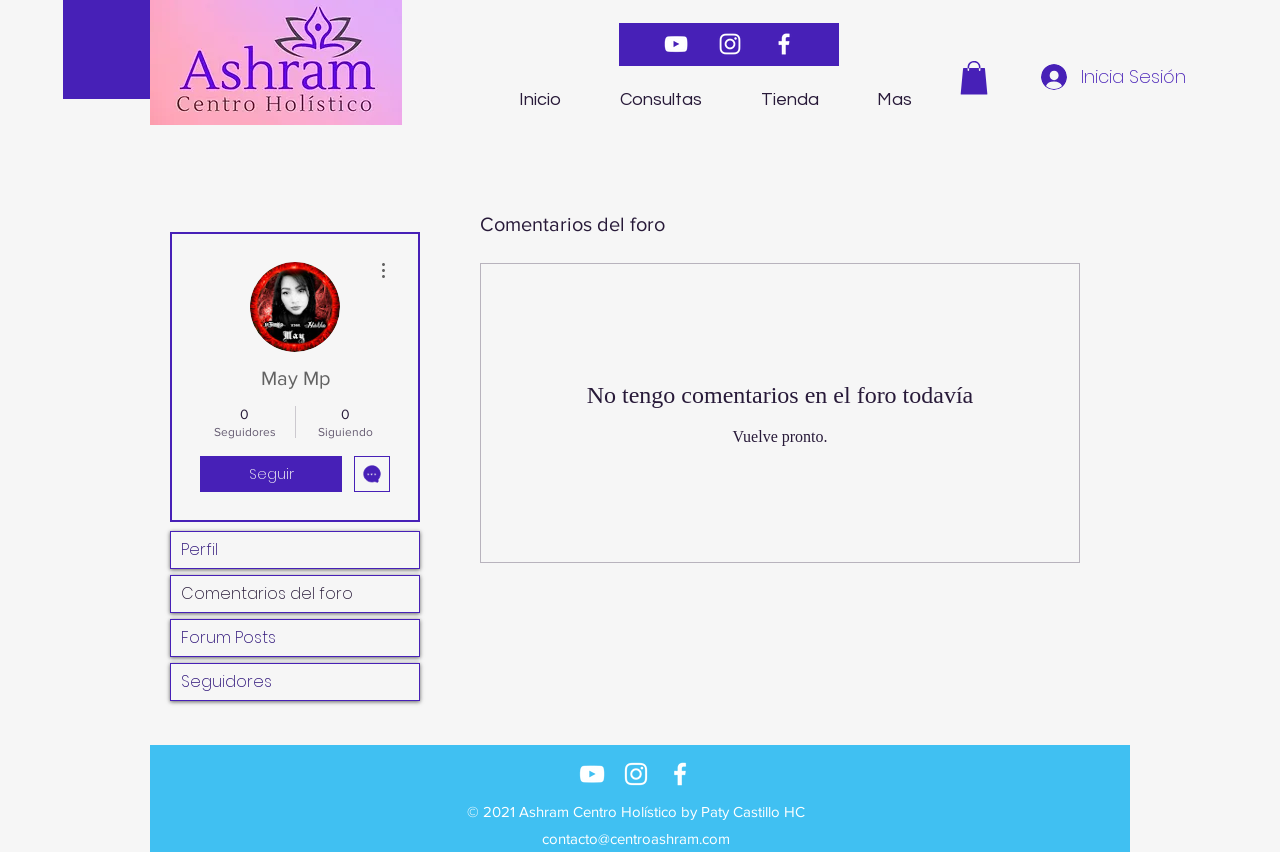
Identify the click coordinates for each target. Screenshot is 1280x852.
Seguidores (226, 681)
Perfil (199, 549)
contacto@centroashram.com (636, 838)
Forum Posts (228, 637)
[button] (974, 77)
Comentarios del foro (267, 593)
